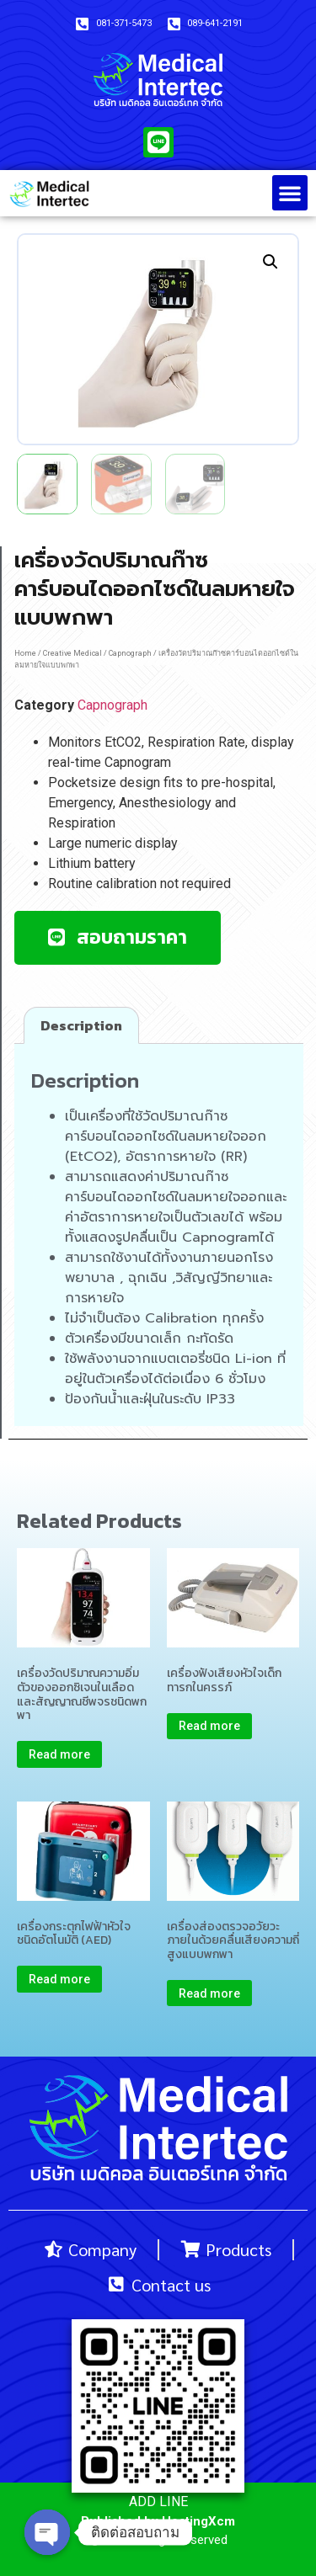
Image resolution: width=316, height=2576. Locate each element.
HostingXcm (198, 2521)
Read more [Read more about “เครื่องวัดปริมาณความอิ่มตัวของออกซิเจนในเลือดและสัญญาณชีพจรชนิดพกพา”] (59, 1754)
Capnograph (130, 653)
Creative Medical (72, 653)
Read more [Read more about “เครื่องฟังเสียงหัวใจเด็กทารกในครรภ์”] (209, 1725)
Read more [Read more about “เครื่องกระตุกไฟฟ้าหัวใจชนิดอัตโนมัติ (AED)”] (59, 1979)
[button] (290, 192)
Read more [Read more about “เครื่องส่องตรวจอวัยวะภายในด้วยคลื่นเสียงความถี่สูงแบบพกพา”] (209, 1993)
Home (25, 653)
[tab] (81, 1025)
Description (81, 1025)
